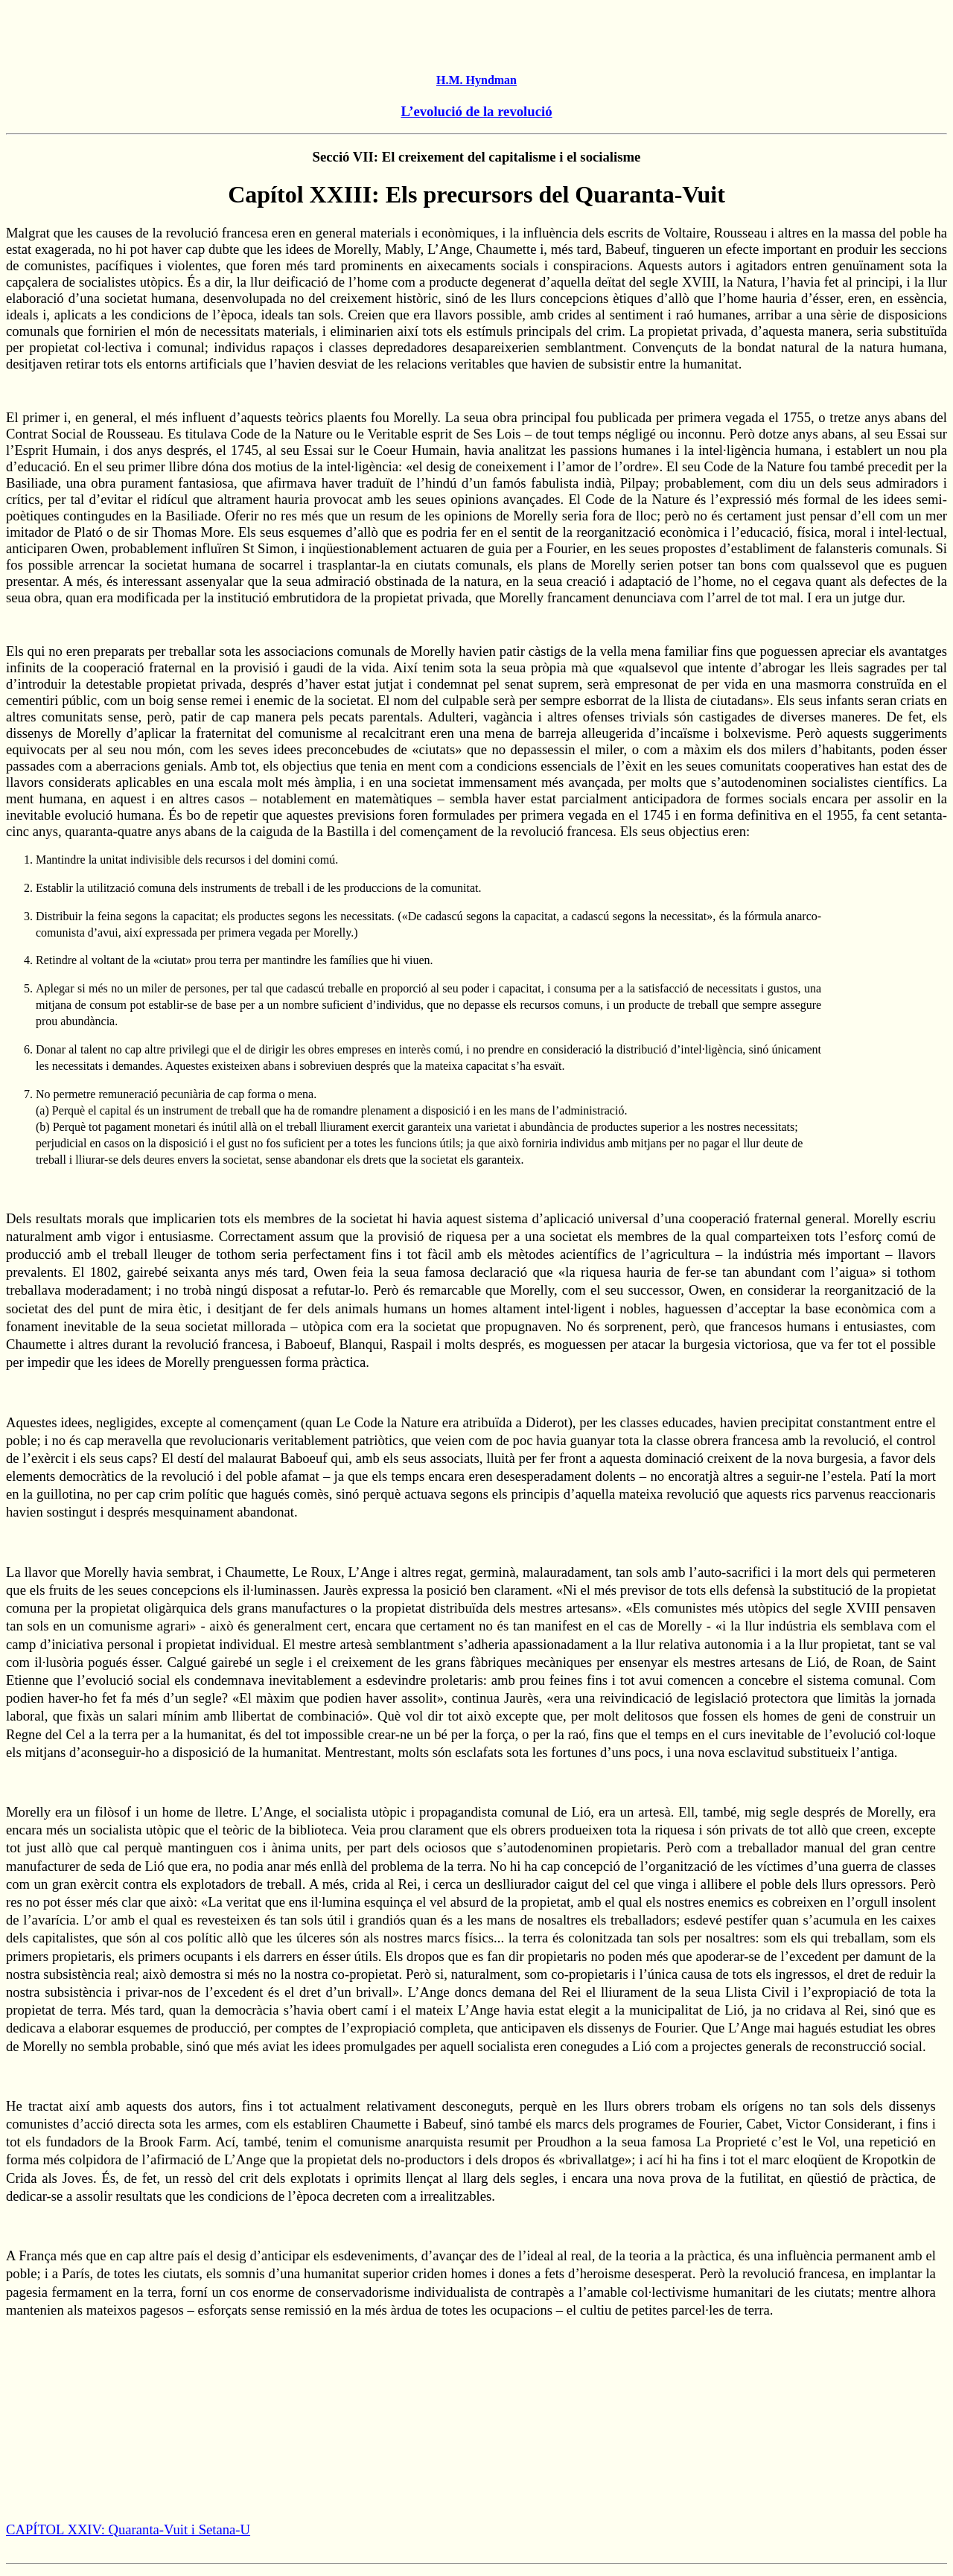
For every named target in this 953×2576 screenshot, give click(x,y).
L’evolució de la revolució (476, 111)
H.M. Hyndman (476, 80)
